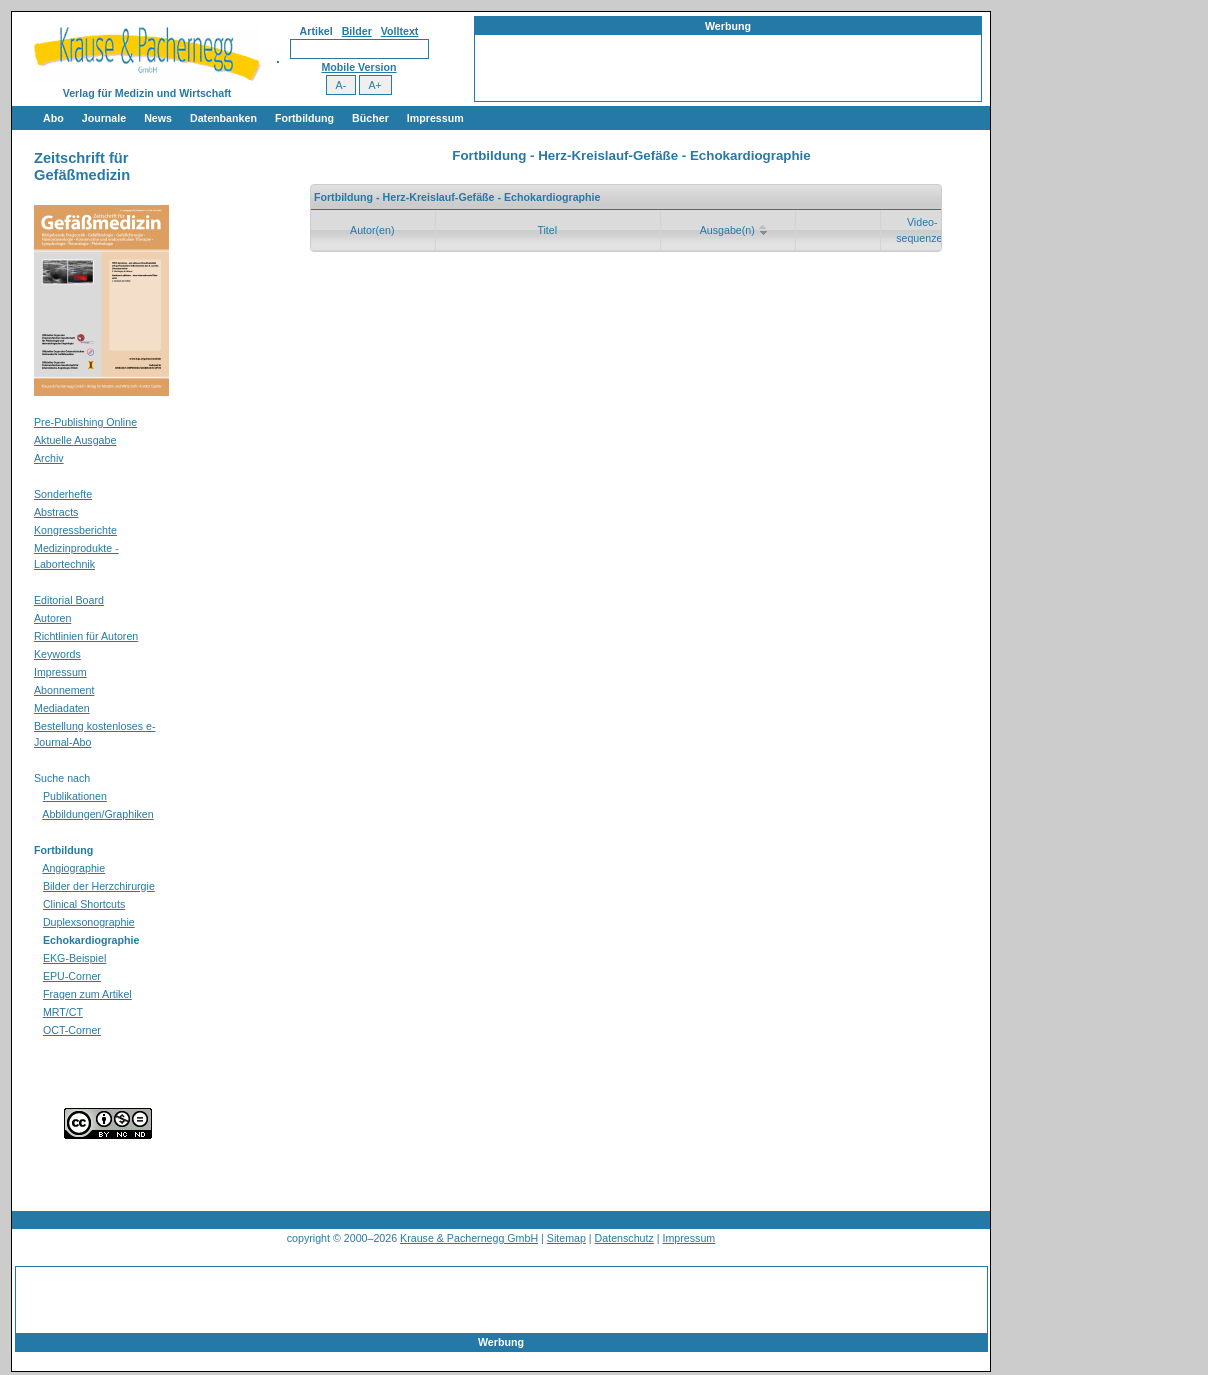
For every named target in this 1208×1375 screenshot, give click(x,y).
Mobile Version (358, 67)
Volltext (400, 31)
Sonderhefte (63, 494)
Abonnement (64, 690)
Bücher (370, 118)
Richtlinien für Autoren (86, 636)
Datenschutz (624, 1238)
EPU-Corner (72, 976)
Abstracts (56, 512)
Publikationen (75, 796)
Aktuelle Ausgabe (75, 440)
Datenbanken (223, 118)
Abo (53, 118)
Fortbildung (304, 118)
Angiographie (73, 868)
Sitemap (566, 1238)
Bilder (357, 31)
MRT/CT (63, 1012)
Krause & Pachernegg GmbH (469, 1238)
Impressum (435, 118)
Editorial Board (69, 600)
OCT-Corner (72, 1030)
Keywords (57, 654)
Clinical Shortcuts (84, 904)
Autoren (52, 618)
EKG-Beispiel (74, 958)
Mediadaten (62, 708)
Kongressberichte (75, 530)
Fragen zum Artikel (87, 994)
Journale (104, 118)
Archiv (49, 458)
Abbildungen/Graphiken (97, 814)
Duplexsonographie (89, 922)
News (158, 118)
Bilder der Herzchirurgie (99, 886)
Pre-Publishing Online (85, 422)
